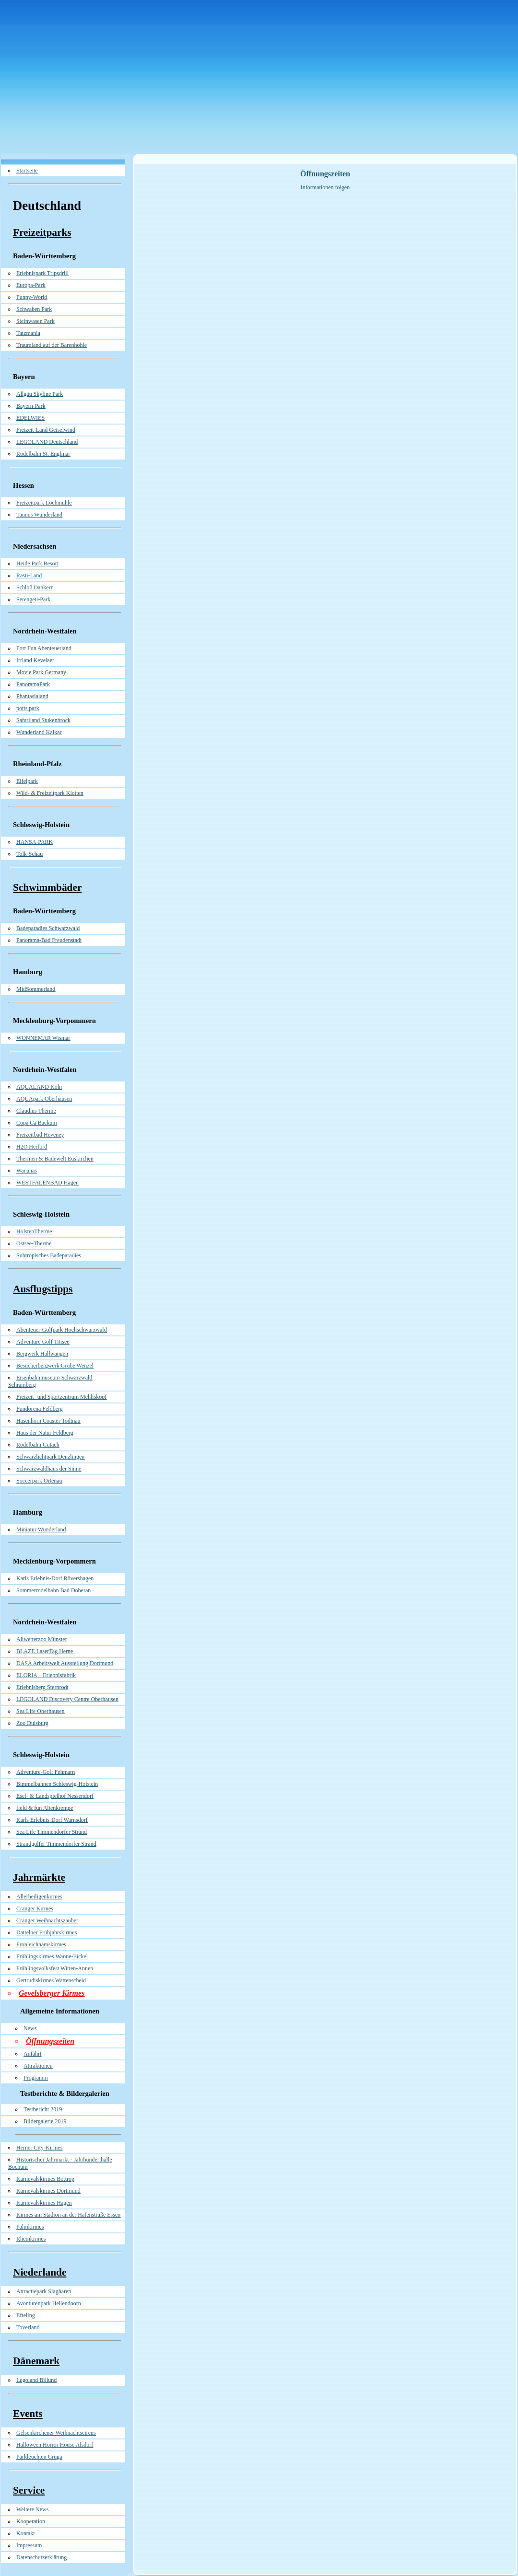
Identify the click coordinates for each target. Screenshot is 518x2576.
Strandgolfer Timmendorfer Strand (56, 1843)
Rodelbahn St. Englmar (43, 453)
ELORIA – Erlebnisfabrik (46, 1675)
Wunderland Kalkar (38, 732)
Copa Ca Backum (36, 1122)
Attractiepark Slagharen (43, 2291)
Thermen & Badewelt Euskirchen (55, 1158)
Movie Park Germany (41, 672)
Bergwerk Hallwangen (42, 1353)
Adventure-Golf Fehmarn (45, 1772)
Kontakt (25, 2533)
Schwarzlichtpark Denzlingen (50, 1456)
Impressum (29, 2545)
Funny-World (31, 297)
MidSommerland (35, 989)
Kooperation (30, 2521)
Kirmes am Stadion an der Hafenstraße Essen (68, 2214)
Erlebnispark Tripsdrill (42, 273)
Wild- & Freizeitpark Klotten (49, 793)
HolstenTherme (34, 1231)
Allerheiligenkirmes (39, 1896)
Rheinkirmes (31, 2238)
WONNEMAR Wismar (43, 1038)
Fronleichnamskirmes (41, 1944)
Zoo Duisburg (32, 1723)
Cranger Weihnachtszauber (47, 1920)
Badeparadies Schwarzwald (48, 928)
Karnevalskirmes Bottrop (45, 2178)
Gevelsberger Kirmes (51, 1993)
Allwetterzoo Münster (41, 1639)
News (30, 2028)
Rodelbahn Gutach (37, 1444)
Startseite (27, 170)
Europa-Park (31, 285)
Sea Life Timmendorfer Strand (51, 1831)
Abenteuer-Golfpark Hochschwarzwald (61, 1329)
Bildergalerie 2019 (45, 2121)
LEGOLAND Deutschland (47, 441)
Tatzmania (28, 333)
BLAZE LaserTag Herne (44, 1651)
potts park (27, 708)
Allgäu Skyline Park (39, 394)
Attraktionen (38, 2065)
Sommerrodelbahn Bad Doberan (53, 1590)
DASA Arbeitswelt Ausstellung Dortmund (64, 1663)
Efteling (25, 2315)
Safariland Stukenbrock (43, 720)
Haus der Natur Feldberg (44, 1432)
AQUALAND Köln (39, 1086)
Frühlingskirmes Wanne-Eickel (52, 1956)
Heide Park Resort (37, 563)
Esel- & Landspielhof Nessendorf (55, 1796)
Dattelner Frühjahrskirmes (46, 1932)
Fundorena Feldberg (39, 1408)
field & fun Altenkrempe (44, 1808)
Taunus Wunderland (39, 514)
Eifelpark (27, 781)
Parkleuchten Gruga (39, 2456)
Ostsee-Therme (33, 1243)
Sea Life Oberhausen (40, 1711)
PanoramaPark (33, 684)
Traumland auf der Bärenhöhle (51, 345)
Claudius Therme (36, 1110)
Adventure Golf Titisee (43, 1341)
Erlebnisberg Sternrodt (42, 1687)
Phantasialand (32, 696)
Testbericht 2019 (43, 2109)
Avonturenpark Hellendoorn (48, 2303)
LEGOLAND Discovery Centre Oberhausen (67, 1699)
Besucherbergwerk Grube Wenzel (55, 1365)
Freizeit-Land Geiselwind (45, 429)
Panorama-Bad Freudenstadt (49, 940)
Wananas (26, 1170)
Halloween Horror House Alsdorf (54, 2444)
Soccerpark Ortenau (39, 1480)
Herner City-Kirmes (39, 2147)
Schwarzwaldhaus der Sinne (48, 1468)
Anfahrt (32, 2053)
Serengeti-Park (33, 599)
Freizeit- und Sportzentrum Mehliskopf (61, 1396)
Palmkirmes (30, 2226)
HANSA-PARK (34, 842)
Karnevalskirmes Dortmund (48, 2190)
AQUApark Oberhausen (44, 1098)
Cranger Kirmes (34, 1908)
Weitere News (32, 2509)
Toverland (27, 2327)
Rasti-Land (29, 575)
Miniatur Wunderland (41, 1529)
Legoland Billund (36, 2380)
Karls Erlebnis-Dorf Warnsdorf (52, 1820)
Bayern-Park (31, 405)
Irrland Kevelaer (35, 660)
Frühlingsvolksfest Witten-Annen (54, 1968)
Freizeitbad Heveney (40, 1134)
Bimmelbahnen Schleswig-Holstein (57, 1784)
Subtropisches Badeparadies (48, 1255)
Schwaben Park (34, 309)
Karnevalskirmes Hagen (44, 2202)
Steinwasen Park (35, 321)
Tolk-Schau (29, 854)
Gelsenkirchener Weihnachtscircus (56, 2432)
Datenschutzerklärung (41, 2557)
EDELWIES (30, 417)
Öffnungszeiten (50, 2041)
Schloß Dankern (35, 587)
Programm (36, 2077)
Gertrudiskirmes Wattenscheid (51, 1980)
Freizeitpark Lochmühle (44, 502)
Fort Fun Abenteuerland (43, 648)
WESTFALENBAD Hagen (47, 1182)
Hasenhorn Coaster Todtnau (48, 1420)
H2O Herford (31, 1146)
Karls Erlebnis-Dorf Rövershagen (55, 1578)
